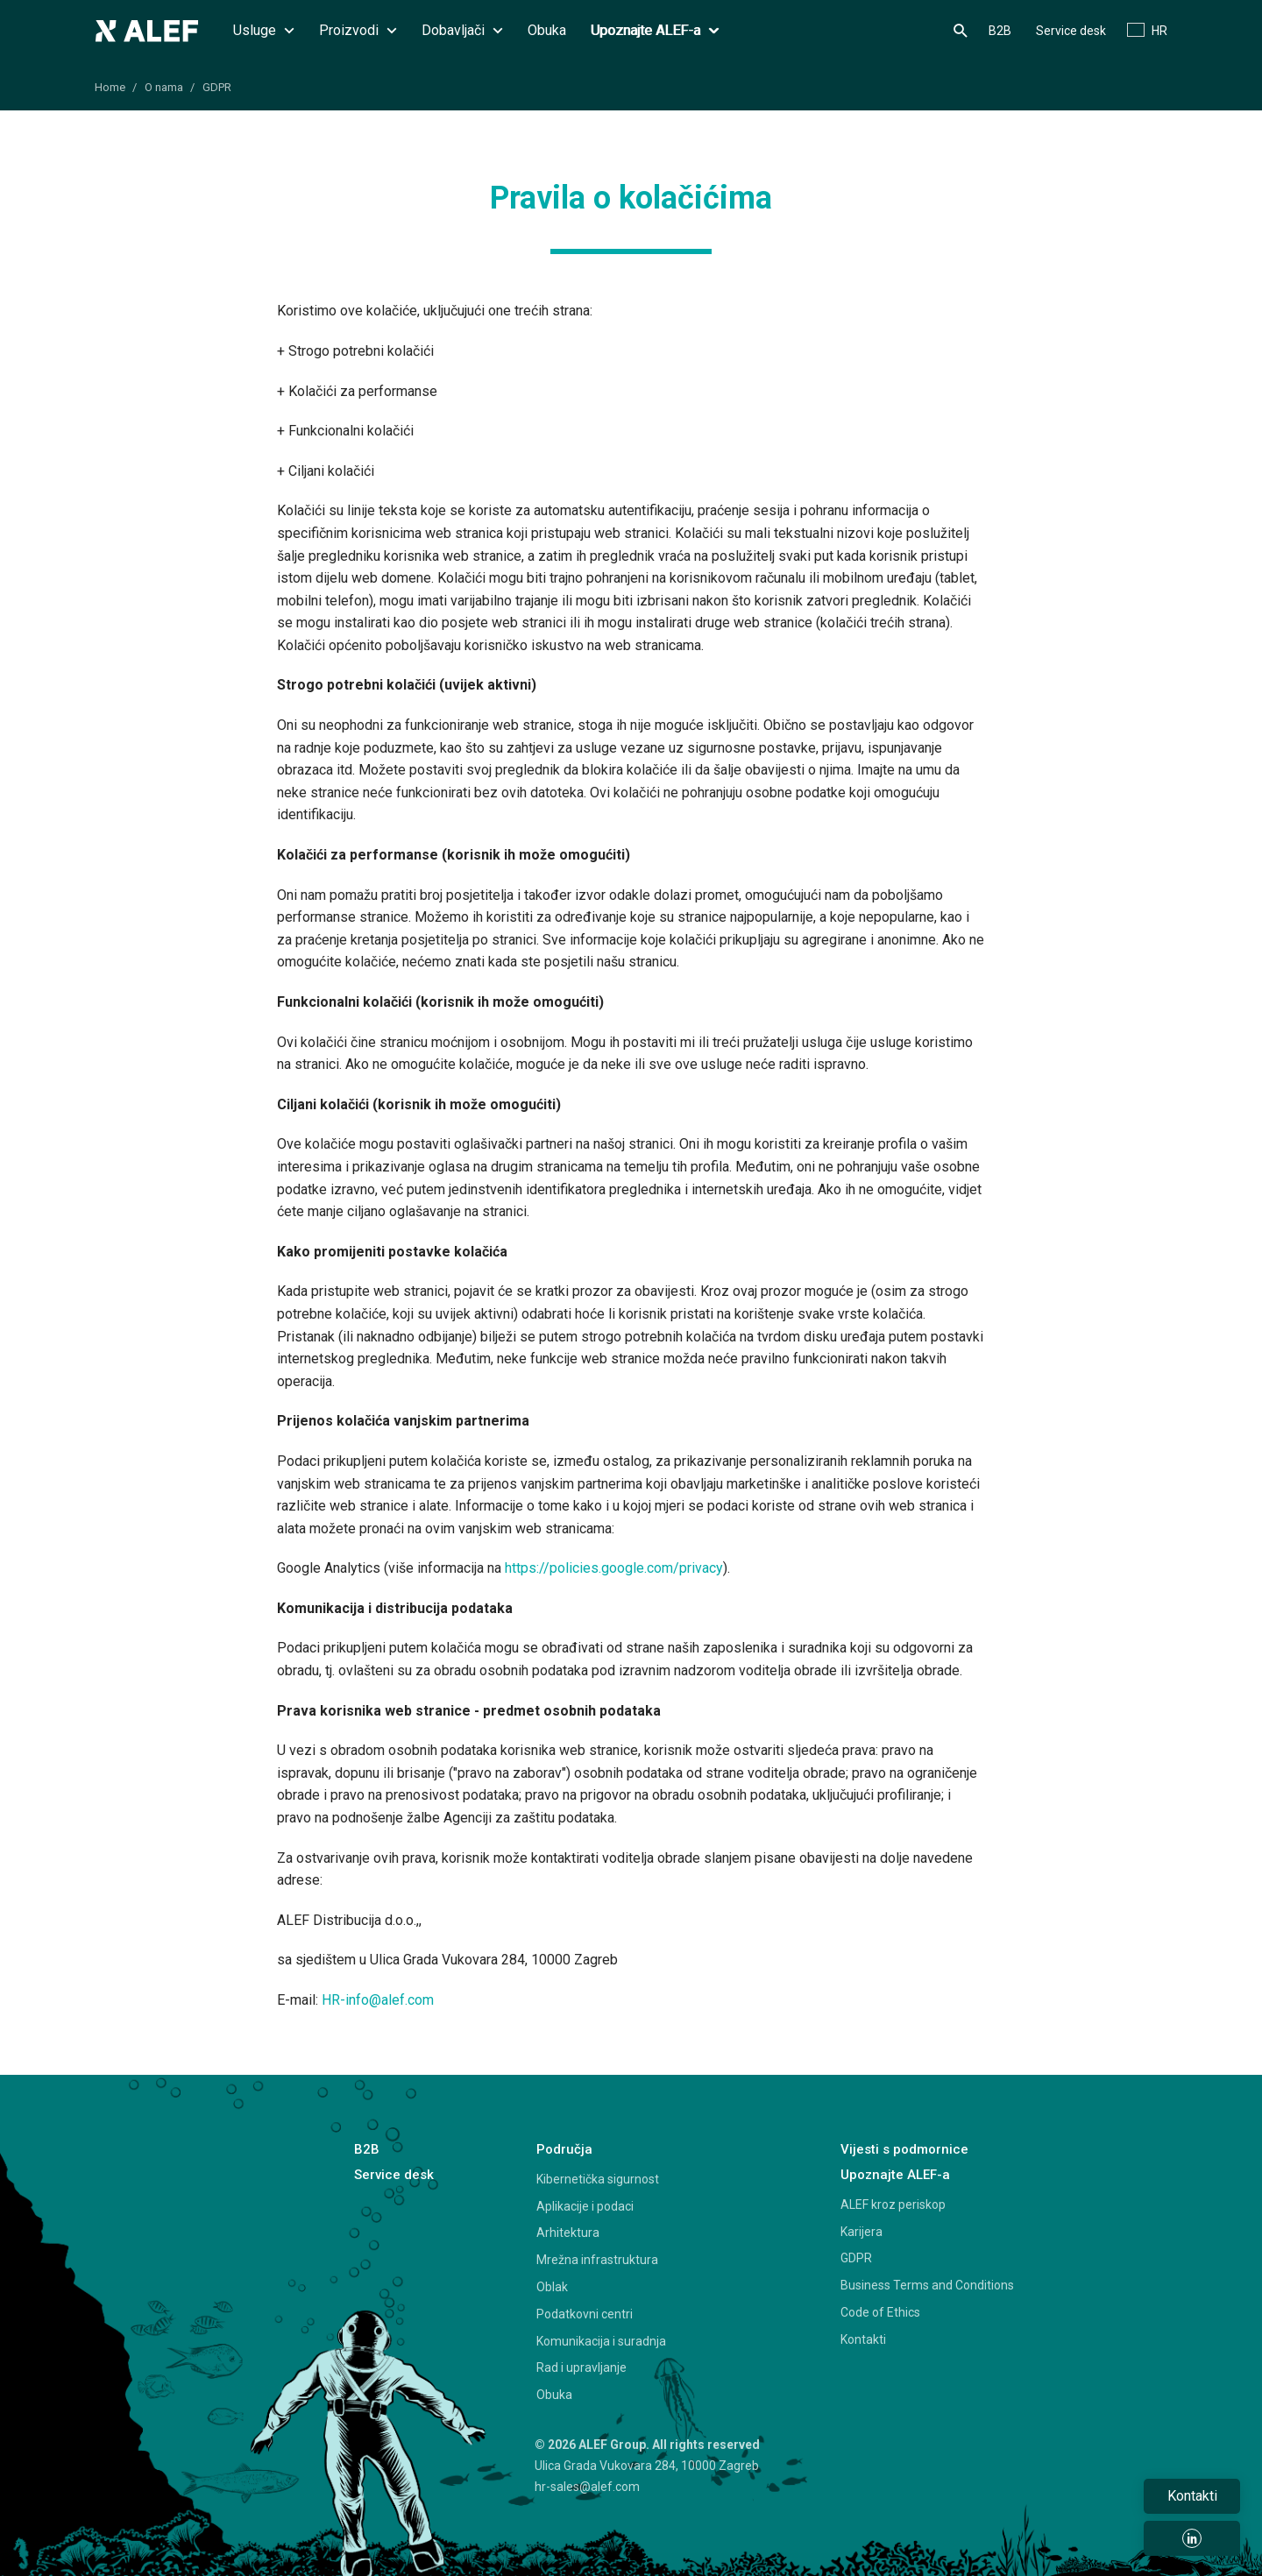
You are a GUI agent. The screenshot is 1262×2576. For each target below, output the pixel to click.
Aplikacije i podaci (585, 2206)
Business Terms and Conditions (927, 2285)
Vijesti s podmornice (904, 2149)
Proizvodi (358, 30)
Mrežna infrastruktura (597, 2260)
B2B (1000, 31)
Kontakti (863, 2339)
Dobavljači (462, 30)
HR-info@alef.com (378, 2000)
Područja (564, 2149)
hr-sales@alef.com (587, 2487)
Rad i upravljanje (581, 2367)
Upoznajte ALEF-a (655, 30)
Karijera (861, 2232)
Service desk (1071, 31)
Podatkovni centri (584, 2314)
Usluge (263, 30)
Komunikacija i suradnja (601, 2341)
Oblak (552, 2287)
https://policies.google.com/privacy (614, 1568)
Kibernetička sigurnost (597, 2179)
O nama (164, 87)
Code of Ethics (880, 2312)
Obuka (547, 30)
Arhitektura (567, 2233)
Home (110, 87)
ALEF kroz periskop (893, 2204)
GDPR (216, 87)
